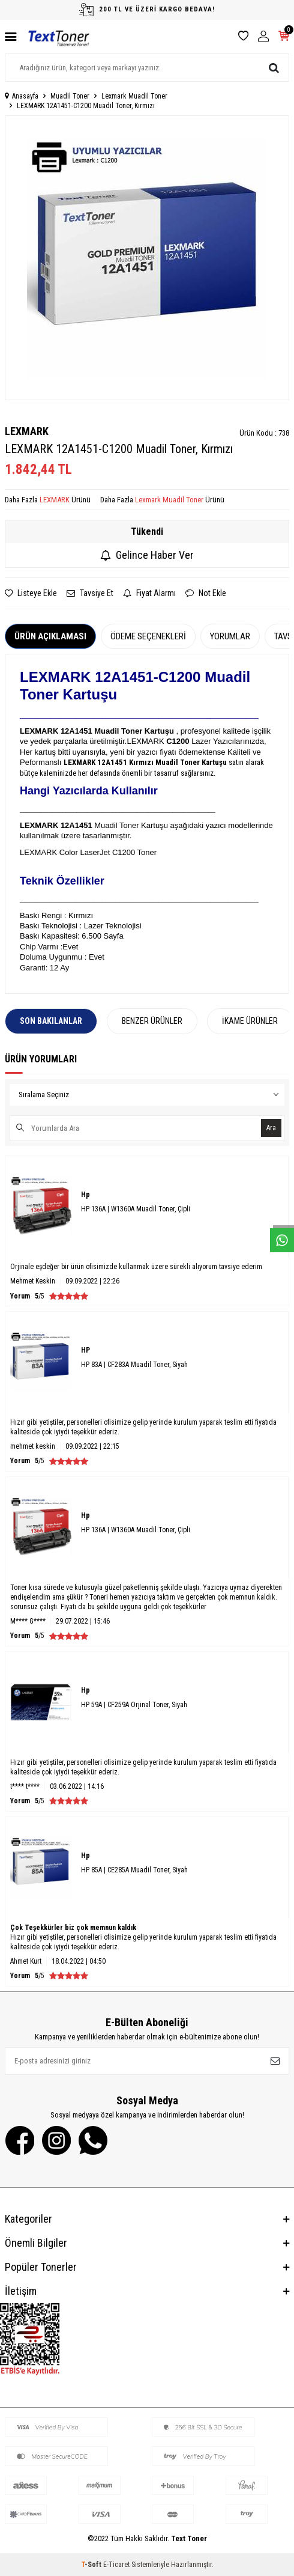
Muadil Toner (69, 96)
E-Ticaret (116, 2564)
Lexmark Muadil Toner (134, 96)
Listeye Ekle (31, 593)
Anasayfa (21, 96)
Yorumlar (230, 636)
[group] (147, 258)
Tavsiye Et (90, 593)
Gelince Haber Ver (147, 555)
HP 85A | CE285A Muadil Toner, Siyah (134, 1870)
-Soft (92, 2564)
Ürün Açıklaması (50, 636)
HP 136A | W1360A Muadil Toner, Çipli (135, 1209)
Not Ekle (205, 593)
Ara (271, 1128)
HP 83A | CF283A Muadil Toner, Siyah (134, 1364)
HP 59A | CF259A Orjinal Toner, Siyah (134, 1705)
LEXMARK (27, 431)
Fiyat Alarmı (149, 593)
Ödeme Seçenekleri (148, 636)
